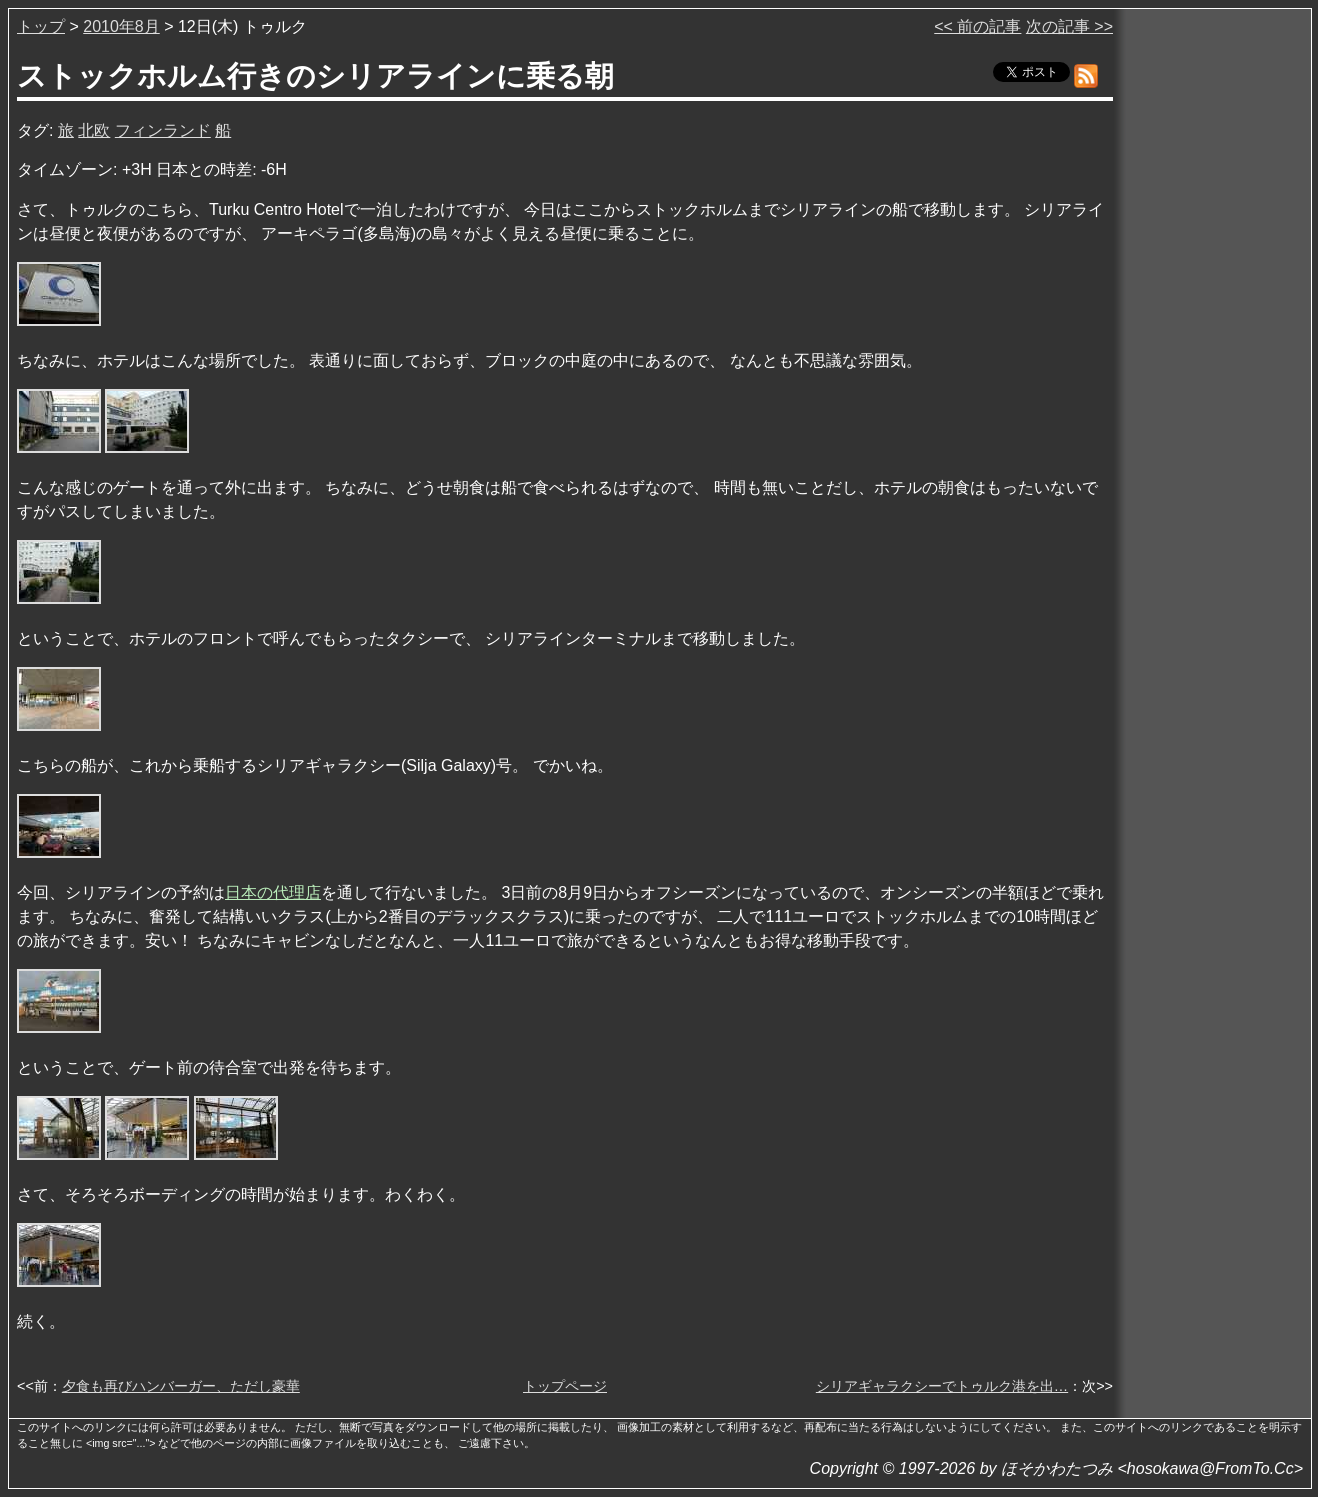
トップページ (565, 1386)
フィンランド (163, 130)
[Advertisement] (1214, 319)
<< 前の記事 (977, 26)
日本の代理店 (273, 892)
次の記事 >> (1069, 26)
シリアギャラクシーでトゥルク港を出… (942, 1386)
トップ (41, 26)
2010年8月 (121, 26)
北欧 (94, 130)
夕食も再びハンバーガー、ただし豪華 (181, 1386)
